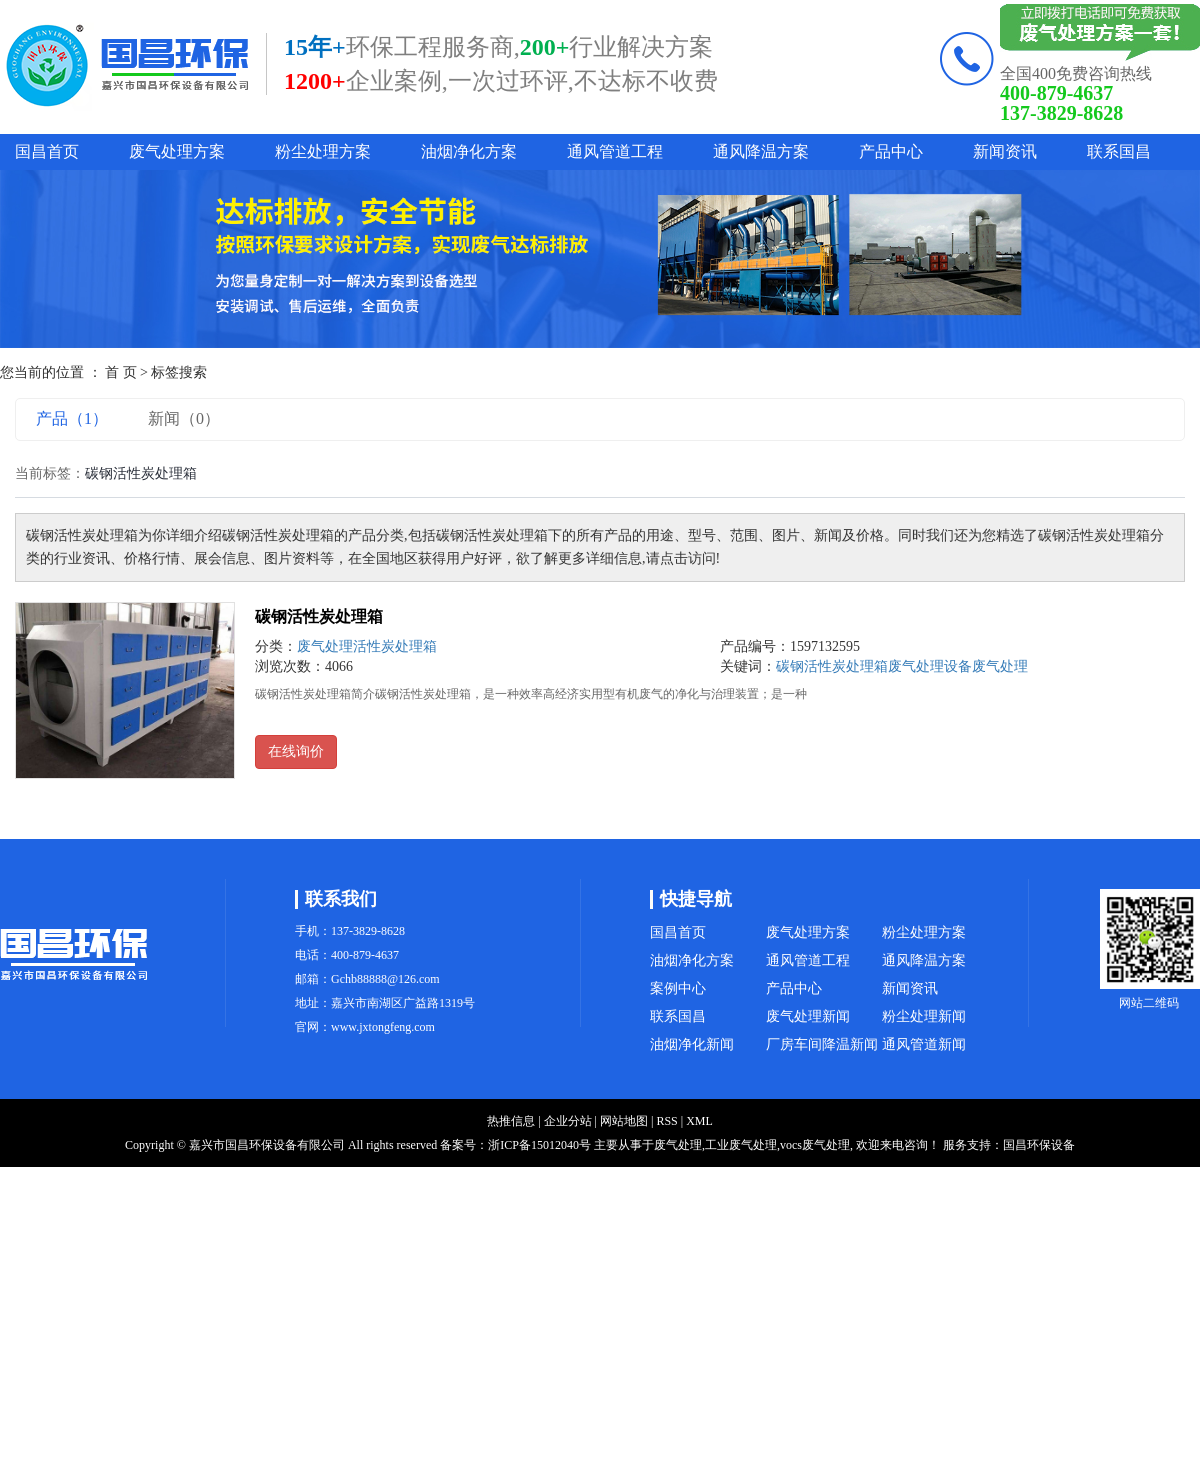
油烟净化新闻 (692, 1044)
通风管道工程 (615, 151)
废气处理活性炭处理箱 (367, 646)
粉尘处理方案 (323, 151)
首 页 (121, 372)
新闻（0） (184, 418)
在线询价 (296, 751)
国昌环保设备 (1039, 1145)
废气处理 (1000, 666)
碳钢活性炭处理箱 (319, 616)
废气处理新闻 (808, 1016)
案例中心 (678, 988)
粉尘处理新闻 (924, 1016)
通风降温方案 (761, 151)
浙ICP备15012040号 (539, 1145)
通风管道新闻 (924, 1044)
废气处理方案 (177, 151)
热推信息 (511, 1121)
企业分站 (568, 1121)
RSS (666, 1121)
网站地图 (624, 1121)
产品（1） (72, 418)
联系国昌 (1119, 151)
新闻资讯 (1005, 151)
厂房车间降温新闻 (822, 1044)
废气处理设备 (930, 666)
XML (699, 1121)
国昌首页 (47, 151)
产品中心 (891, 151)
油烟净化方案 (469, 151)
